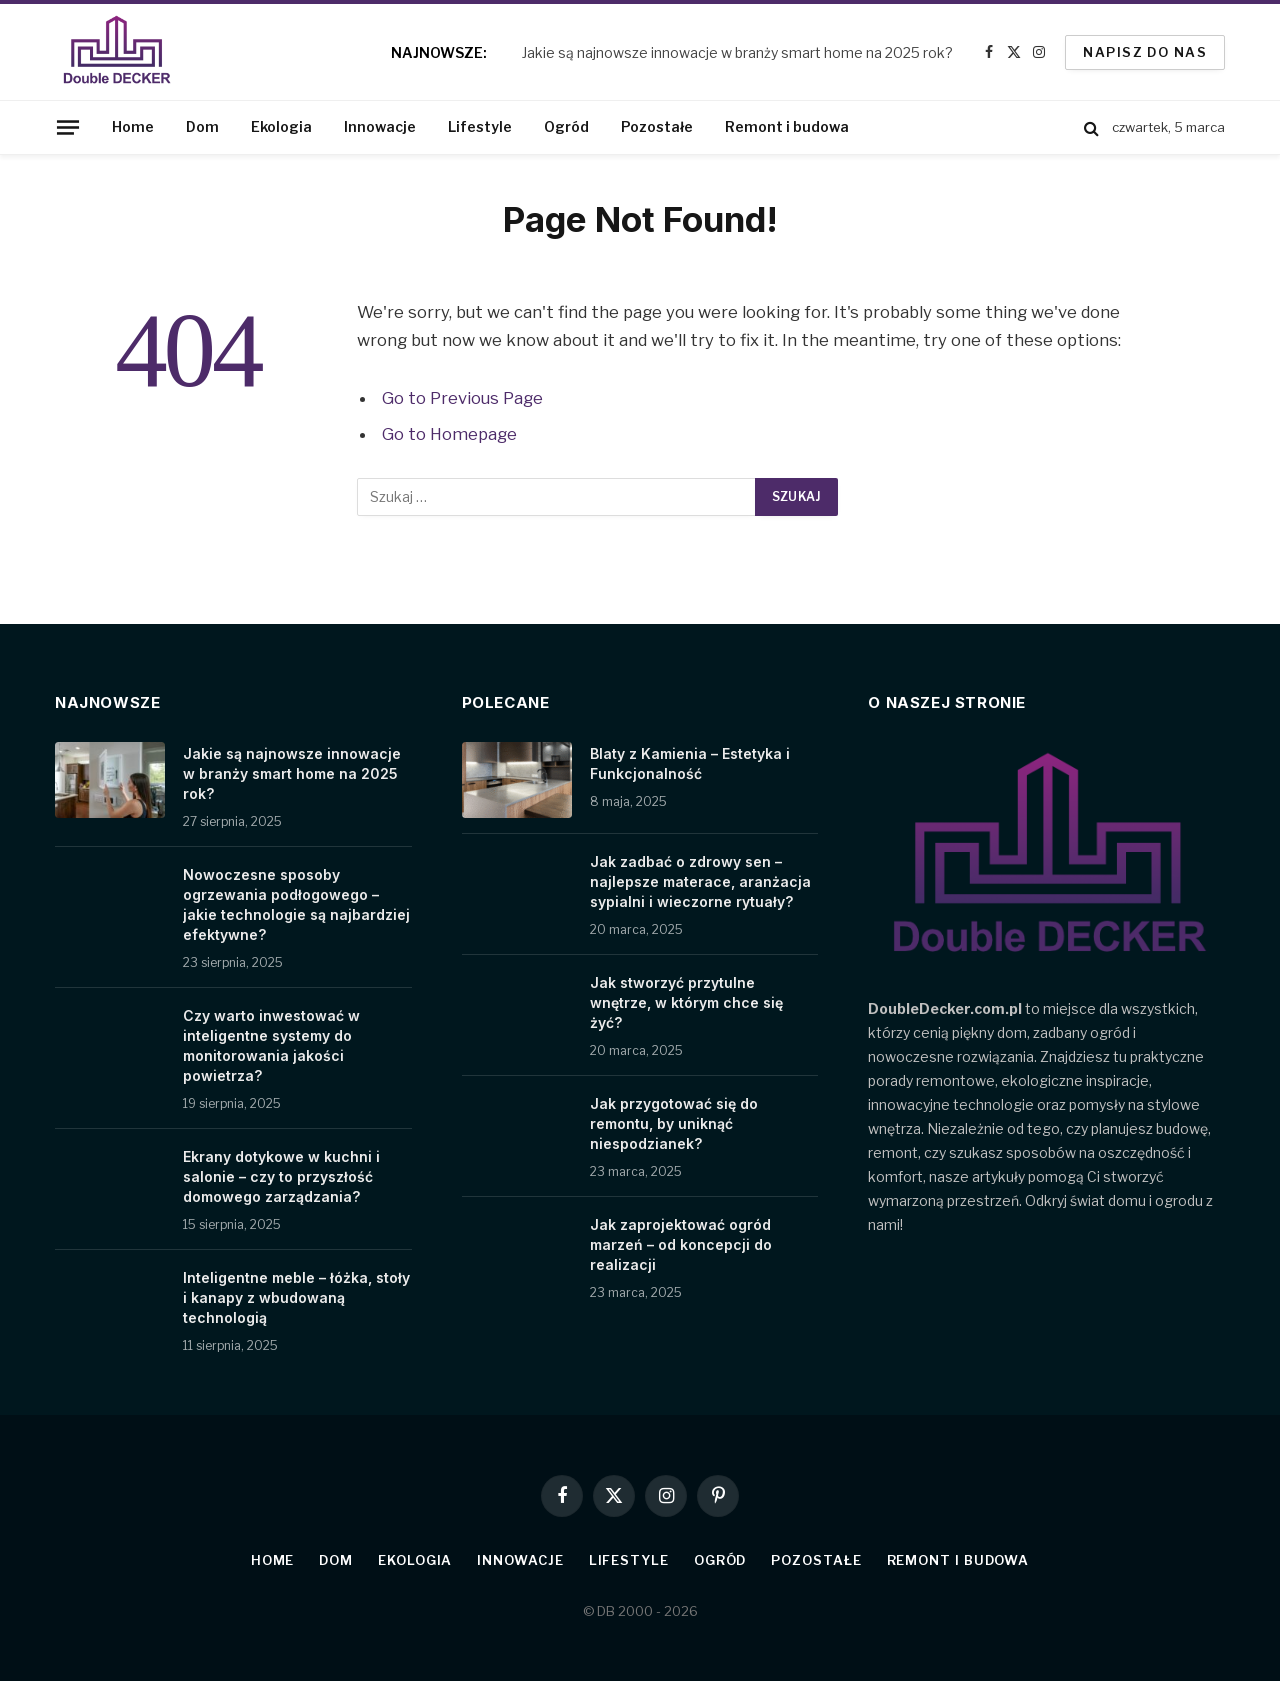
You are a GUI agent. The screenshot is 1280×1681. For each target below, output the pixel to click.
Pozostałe (657, 126)
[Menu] (68, 127)
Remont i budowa (787, 126)
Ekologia (281, 126)
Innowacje (380, 126)
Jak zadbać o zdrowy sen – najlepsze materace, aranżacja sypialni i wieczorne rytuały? (700, 881)
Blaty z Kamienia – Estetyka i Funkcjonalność (690, 763)
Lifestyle (480, 126)
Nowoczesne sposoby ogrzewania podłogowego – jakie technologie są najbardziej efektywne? (296, 904)
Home (133, 126)
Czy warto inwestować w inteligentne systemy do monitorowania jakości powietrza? (271, 1045)
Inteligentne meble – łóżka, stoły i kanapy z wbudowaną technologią (296, 1297)
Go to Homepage (449, 434)
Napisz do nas (1145, 52)
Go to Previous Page (462, 398)
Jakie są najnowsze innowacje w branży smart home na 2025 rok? (737, 52)
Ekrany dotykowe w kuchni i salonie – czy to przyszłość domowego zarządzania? (281, 1176)
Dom (202, 126)
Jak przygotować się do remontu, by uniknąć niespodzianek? (674, 1123)
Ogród (566, 126)
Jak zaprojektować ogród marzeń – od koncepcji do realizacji (681, 1244)
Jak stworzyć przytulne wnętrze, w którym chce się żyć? (686, 1002)
